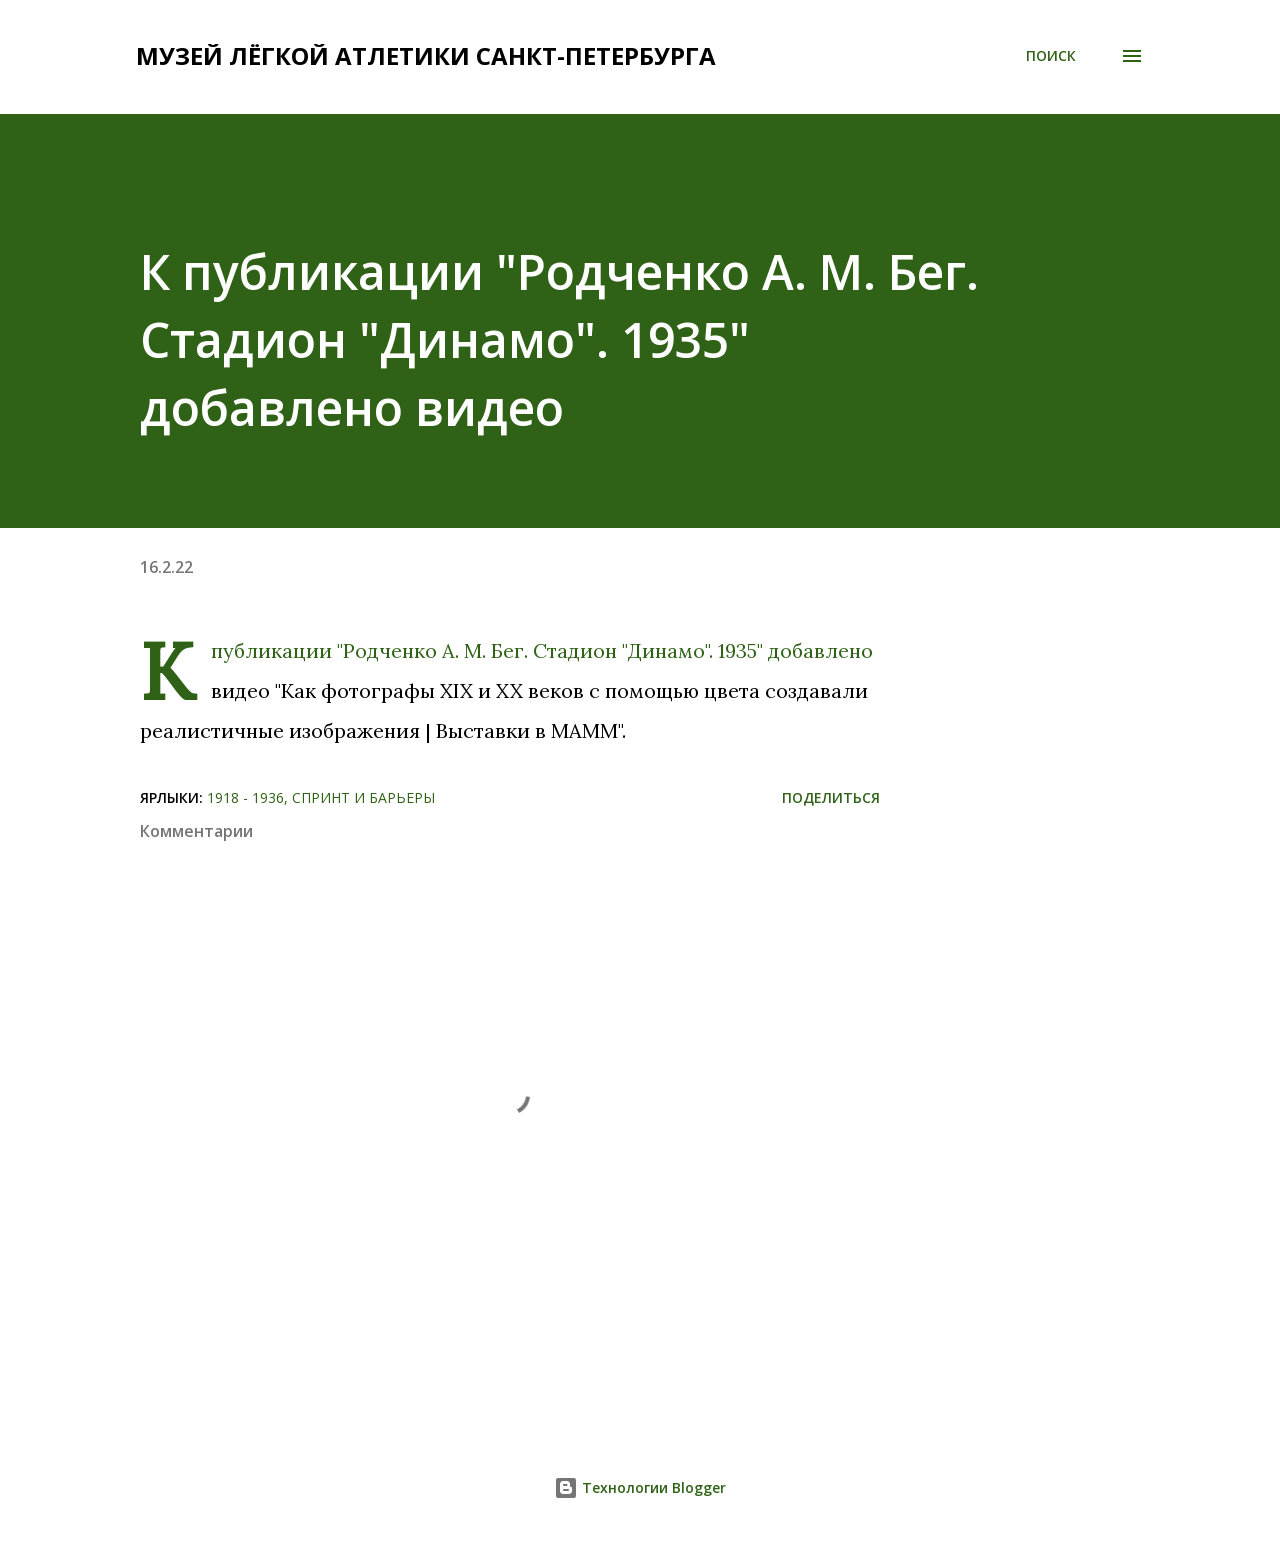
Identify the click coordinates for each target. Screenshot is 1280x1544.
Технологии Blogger (640, 1487)
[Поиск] (1051, 56)
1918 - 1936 (245, 797)
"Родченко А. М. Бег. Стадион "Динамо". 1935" (550, 650)
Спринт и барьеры (363, 797)
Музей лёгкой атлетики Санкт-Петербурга (426, 55)
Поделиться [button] (831, 797)
